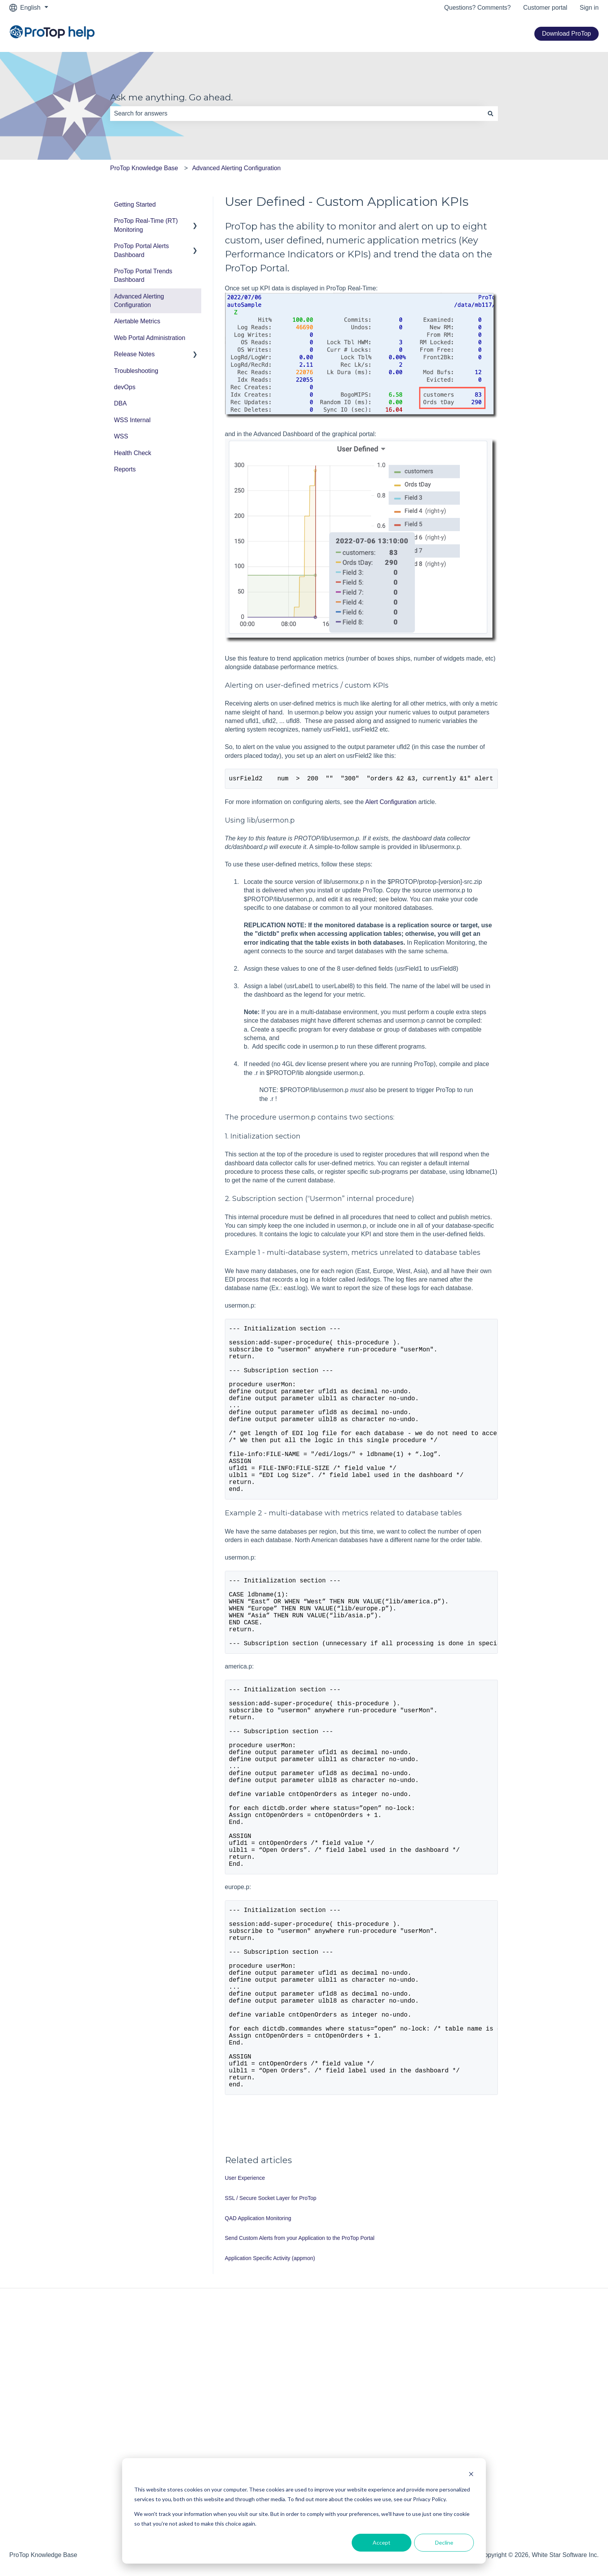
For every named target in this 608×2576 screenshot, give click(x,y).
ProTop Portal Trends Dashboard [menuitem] (143, 275)
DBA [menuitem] (120, 403)
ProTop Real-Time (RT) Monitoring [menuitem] (146, 225)
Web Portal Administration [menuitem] (149, 338)
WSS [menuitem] (121, 436)
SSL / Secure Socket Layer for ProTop (270, 2333)
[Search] (490, 113)
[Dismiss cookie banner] (471, 2475)
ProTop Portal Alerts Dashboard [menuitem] (141, 250)
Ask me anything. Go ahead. (171, 97)
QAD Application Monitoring (258, 2353)
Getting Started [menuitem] (135, 204)
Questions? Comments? (477, 7)
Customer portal (545, 7)
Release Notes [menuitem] (134, 354)
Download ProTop (566, 33)
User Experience (245, 2313)
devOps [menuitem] (124, 387)
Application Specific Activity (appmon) (270, 2393)
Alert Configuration (391, 803)
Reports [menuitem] (125, 469)
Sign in (589, 7)
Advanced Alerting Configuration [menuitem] (139, 300)
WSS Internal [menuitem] (132, 420)
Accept (381, 2542)
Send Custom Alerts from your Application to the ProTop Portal (300, 2373)
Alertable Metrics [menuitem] (137, 321)
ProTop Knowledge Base (144, 168)
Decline (444, 2542)
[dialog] (304, 2511)
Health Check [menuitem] (132, 453)
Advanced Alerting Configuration (236, 168)
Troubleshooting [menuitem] (136, 371)
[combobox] (296, 113)
